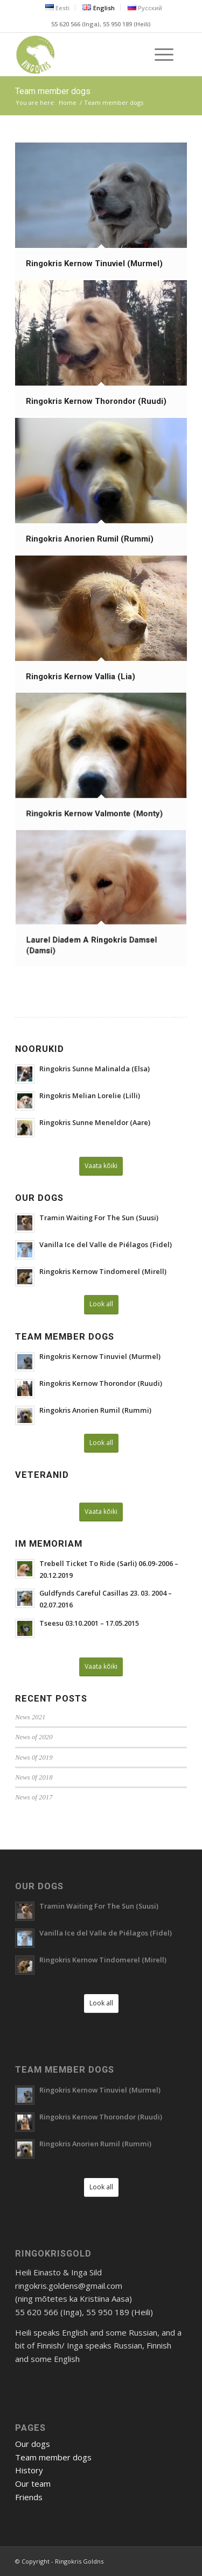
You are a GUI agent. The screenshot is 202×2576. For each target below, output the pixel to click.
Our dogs (32, 2443)
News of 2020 (33, 1737)
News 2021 (30, 1717)
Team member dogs (52, 91)
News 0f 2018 (33, 1777)
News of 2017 (33, 1797)
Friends (29, 2497)
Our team (33, 2483)
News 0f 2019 (33, 1757)
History (29, 2470)
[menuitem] (57, 7)
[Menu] (158, 54)
